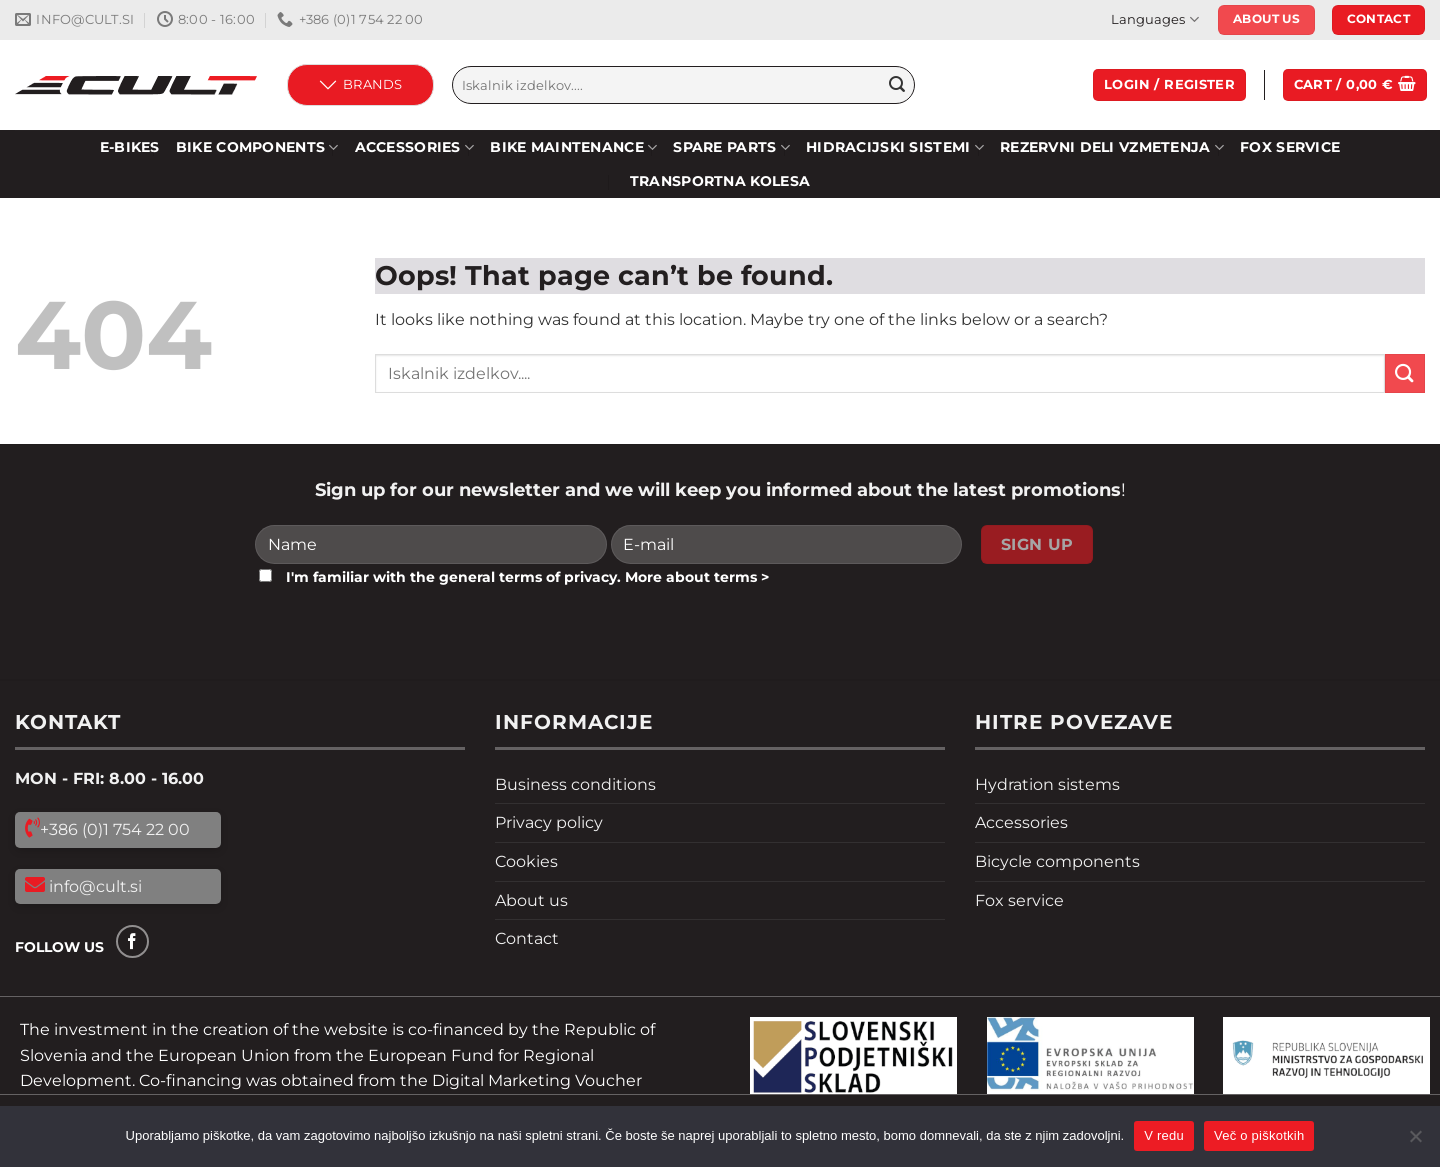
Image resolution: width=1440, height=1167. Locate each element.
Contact (527, 938)
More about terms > (697, 577)
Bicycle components (1057, 861)
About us (531, 900)
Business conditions (575, 784)
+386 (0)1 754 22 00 (115, 829)
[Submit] (897, 85)
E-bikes (130, 147)
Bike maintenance (573, 147)
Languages (1154, 19)
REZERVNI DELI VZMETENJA (1112, 147)
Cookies (526, 861)
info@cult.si (93, 886)
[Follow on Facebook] (132, 941)
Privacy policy (549, 822)
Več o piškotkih (1259, 1135)
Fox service (1290, 147)
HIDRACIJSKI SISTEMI (895, 147)
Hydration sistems (1047, 784)
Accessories (415, 147)
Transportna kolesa (720, 181)
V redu (1164, 1135)
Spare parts (731, 147)
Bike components (257, 147)
